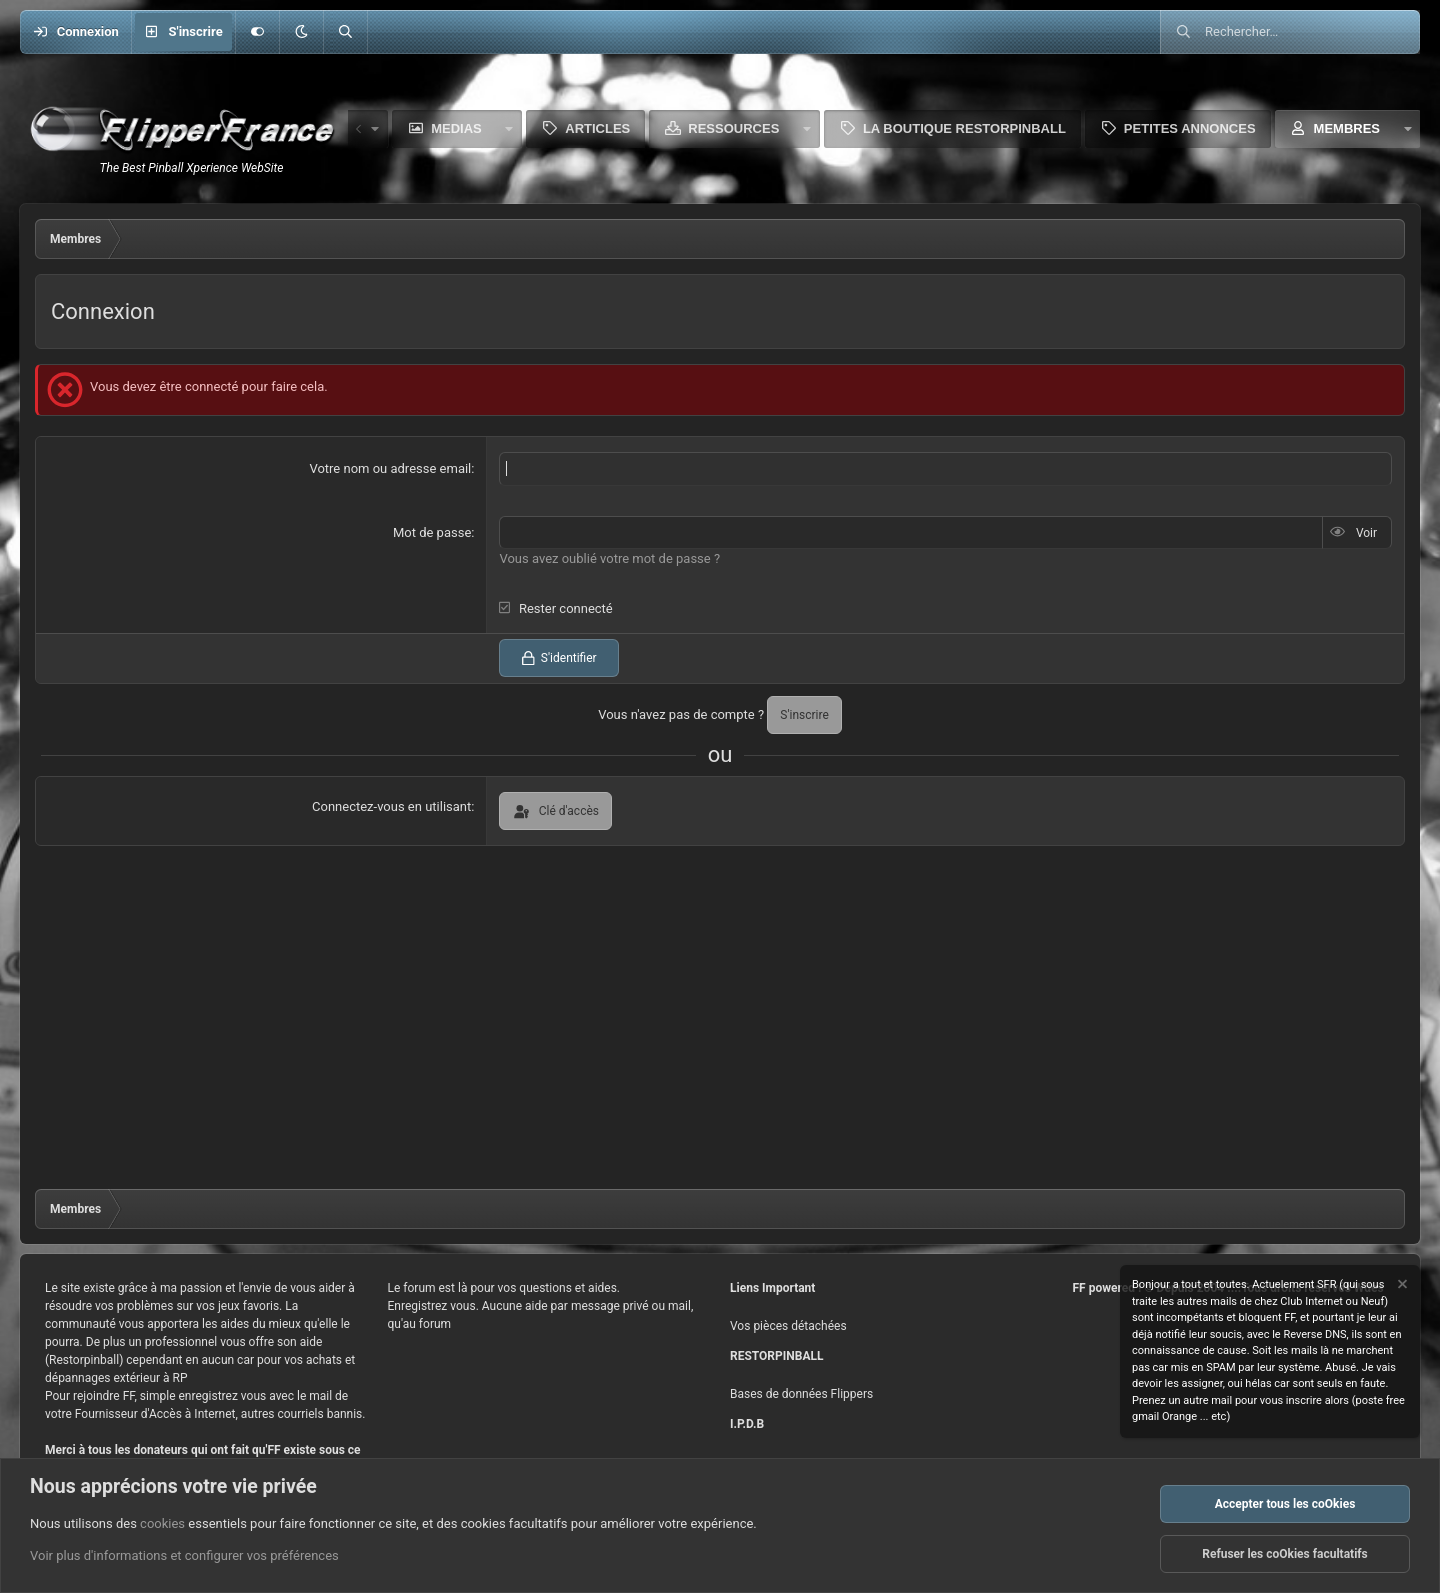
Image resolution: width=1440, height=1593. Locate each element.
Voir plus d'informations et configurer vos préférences (184, 1556)
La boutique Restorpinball (964, 128)
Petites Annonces (1190, 128)
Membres (1347, 128)
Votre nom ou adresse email (390, 468)
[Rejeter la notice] (1401, 1286)
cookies (162, 1523)
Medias (456, 128)
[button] (301, 32)
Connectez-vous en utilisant (391, 806)
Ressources (733, 128)
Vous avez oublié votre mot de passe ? (609, 558)
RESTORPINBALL (776, 1356)
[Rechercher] (345, 32)
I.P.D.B (747, 1424)
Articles (597, 128)
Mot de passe (432, 532)
